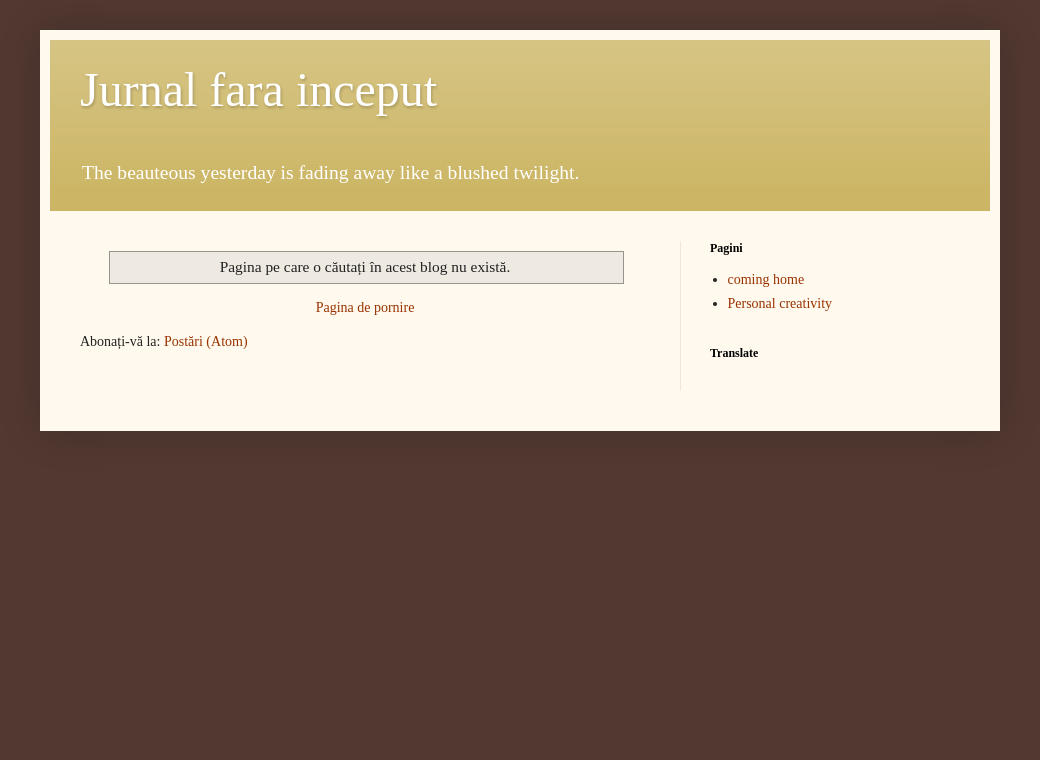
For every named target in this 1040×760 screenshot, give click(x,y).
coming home (766, 279)
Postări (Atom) (206, 341)
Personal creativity (780, 303)
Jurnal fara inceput (258, 89)
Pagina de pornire (365, 307)
